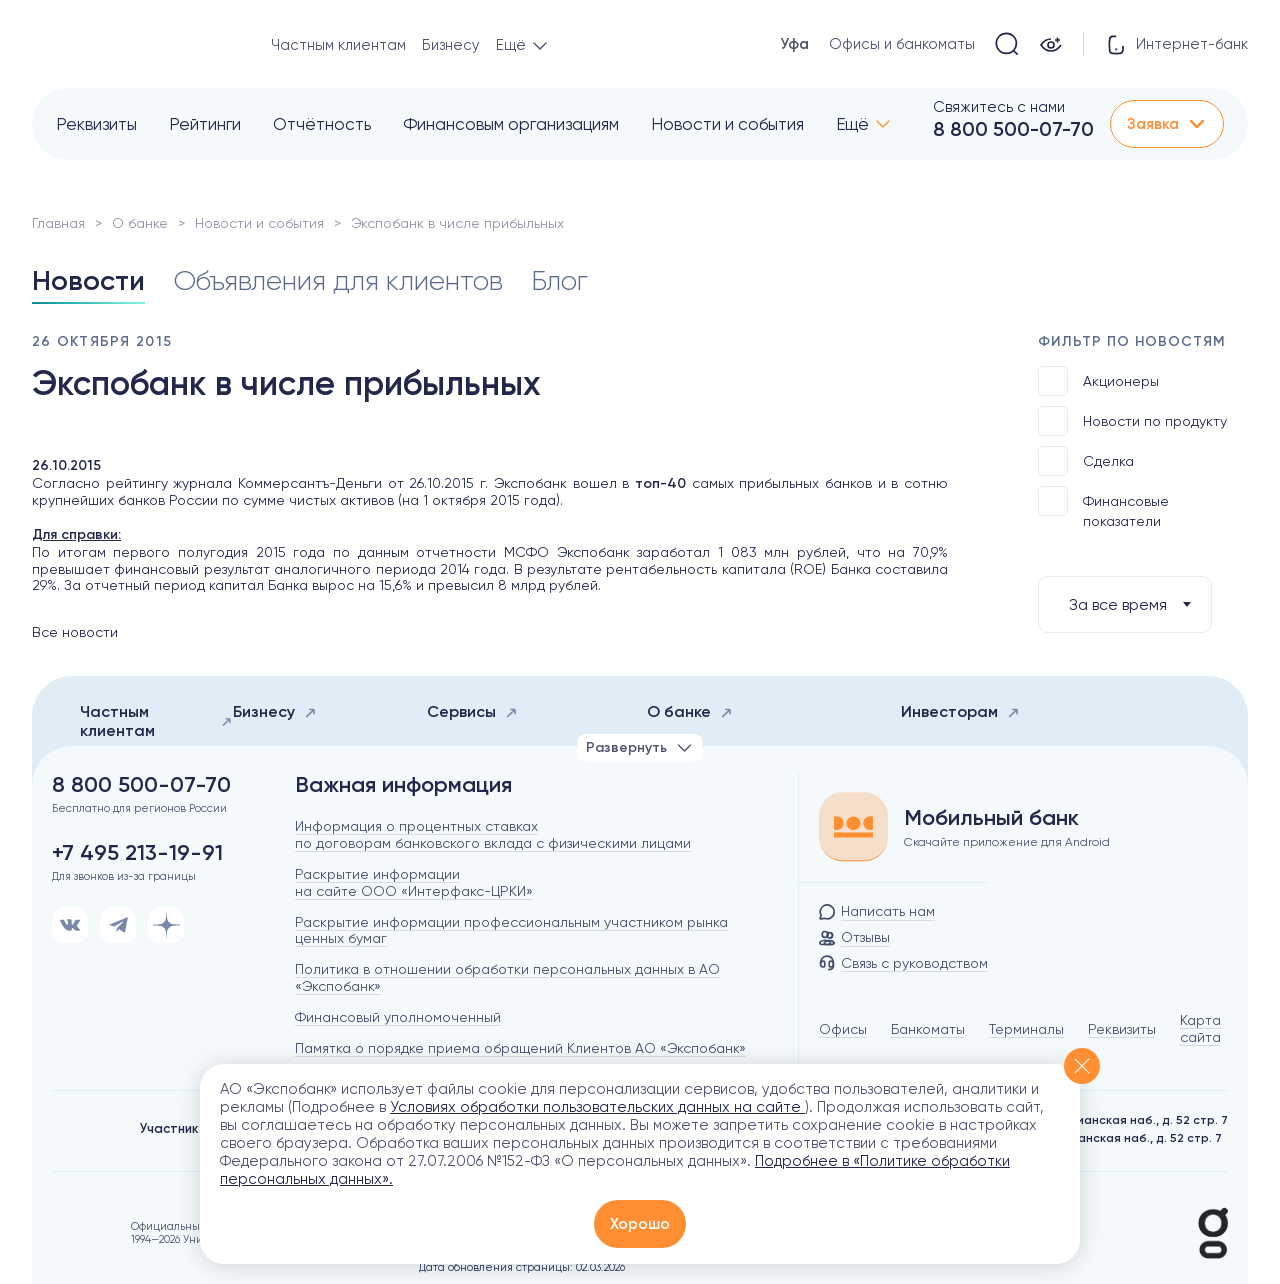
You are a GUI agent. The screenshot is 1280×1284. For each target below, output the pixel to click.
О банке (140, 223)
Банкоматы (928, 1029)
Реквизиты (96, 124)
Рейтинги (205, 124)
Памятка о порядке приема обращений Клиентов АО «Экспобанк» (520, 1048)
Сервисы (472, 711)
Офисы (843, 1029)
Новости (88, 280)
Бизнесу (451, 45)
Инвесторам (960, 711)
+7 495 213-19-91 (137, 853)
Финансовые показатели (1103, 507)
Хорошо (640, 1224)
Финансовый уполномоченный (398, 1017)
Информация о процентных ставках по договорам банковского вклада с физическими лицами (493, 834)
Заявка (1167, 124)
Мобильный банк (991, 818)
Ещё (852, 124)
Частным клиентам (338, 45)
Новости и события (727, 124)
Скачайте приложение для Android (1007, 842)
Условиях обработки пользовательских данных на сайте (597, 1107)
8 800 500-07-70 (1013, 129)
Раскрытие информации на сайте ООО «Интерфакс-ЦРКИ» (414, 882)
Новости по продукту (1132, 421)
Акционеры (1098, 381)
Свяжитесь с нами (999, 107)
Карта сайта (1200, 1028)
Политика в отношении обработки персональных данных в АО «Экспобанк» (507, 977)
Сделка (1086, 461)
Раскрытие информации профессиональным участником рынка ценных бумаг (511, 930)
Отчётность (322, 124)
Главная (58, 223)
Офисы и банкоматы (902, 44)
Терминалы (1026, 1029)
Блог (559, 280)
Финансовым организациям (511, 124)
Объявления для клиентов (338, 280)
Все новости (75, 632)
